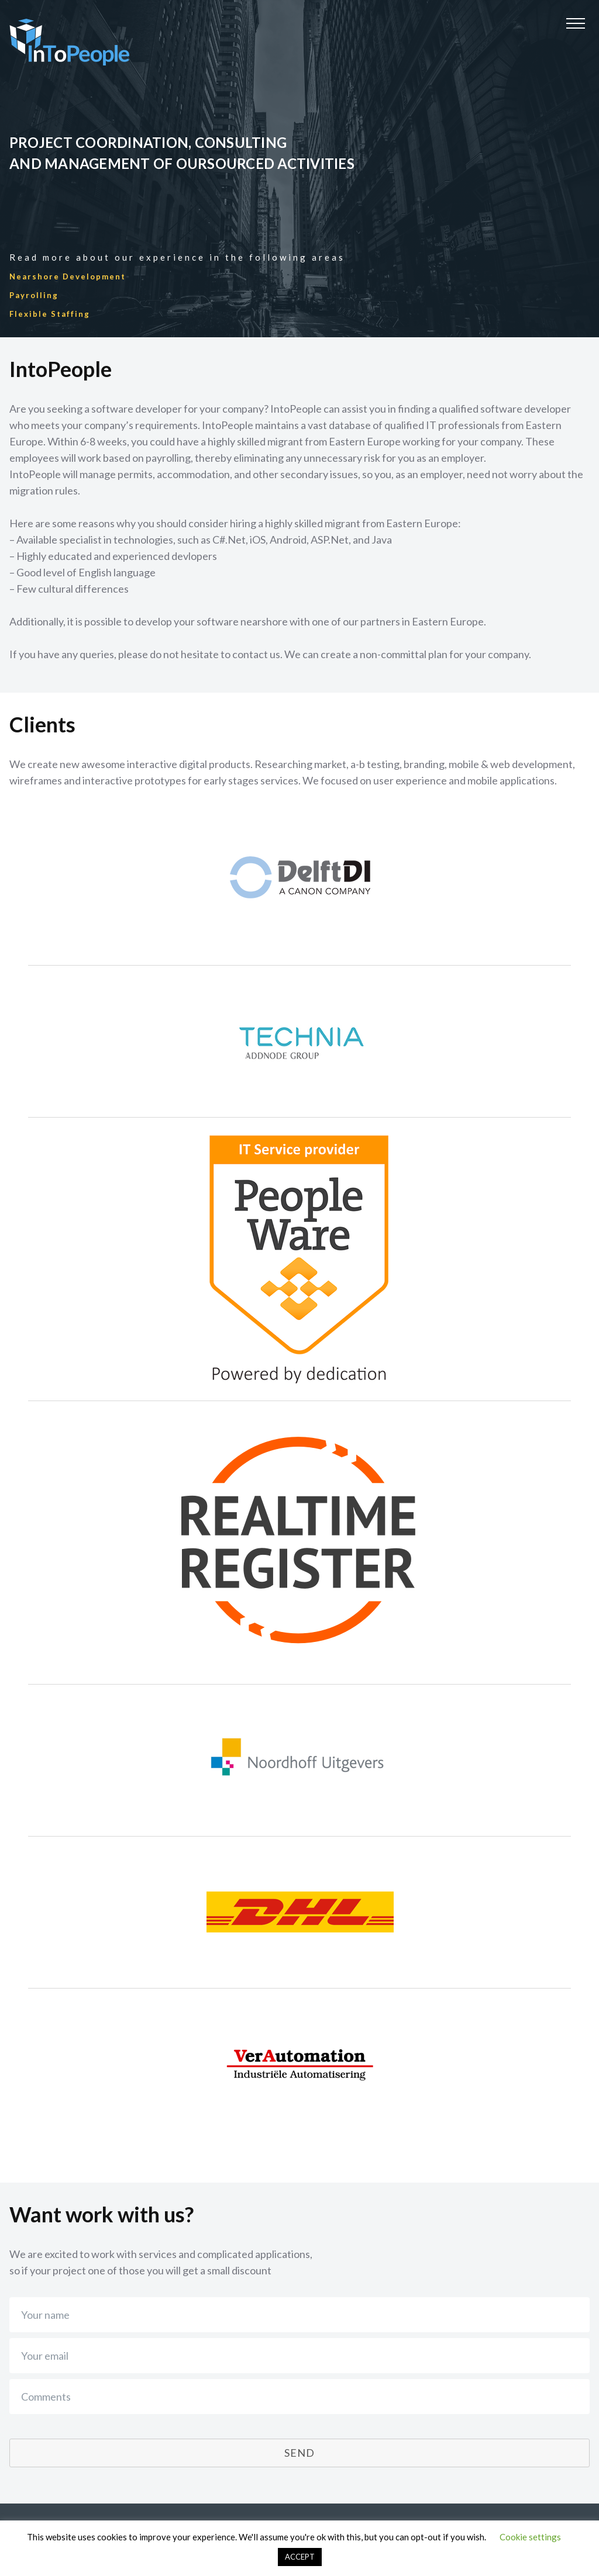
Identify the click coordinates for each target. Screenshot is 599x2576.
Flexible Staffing (49, 314)
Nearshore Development (67, 276)
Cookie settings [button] (530, 2537)
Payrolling (33, 295)
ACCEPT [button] (300, 2556)
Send (299, 2452)
